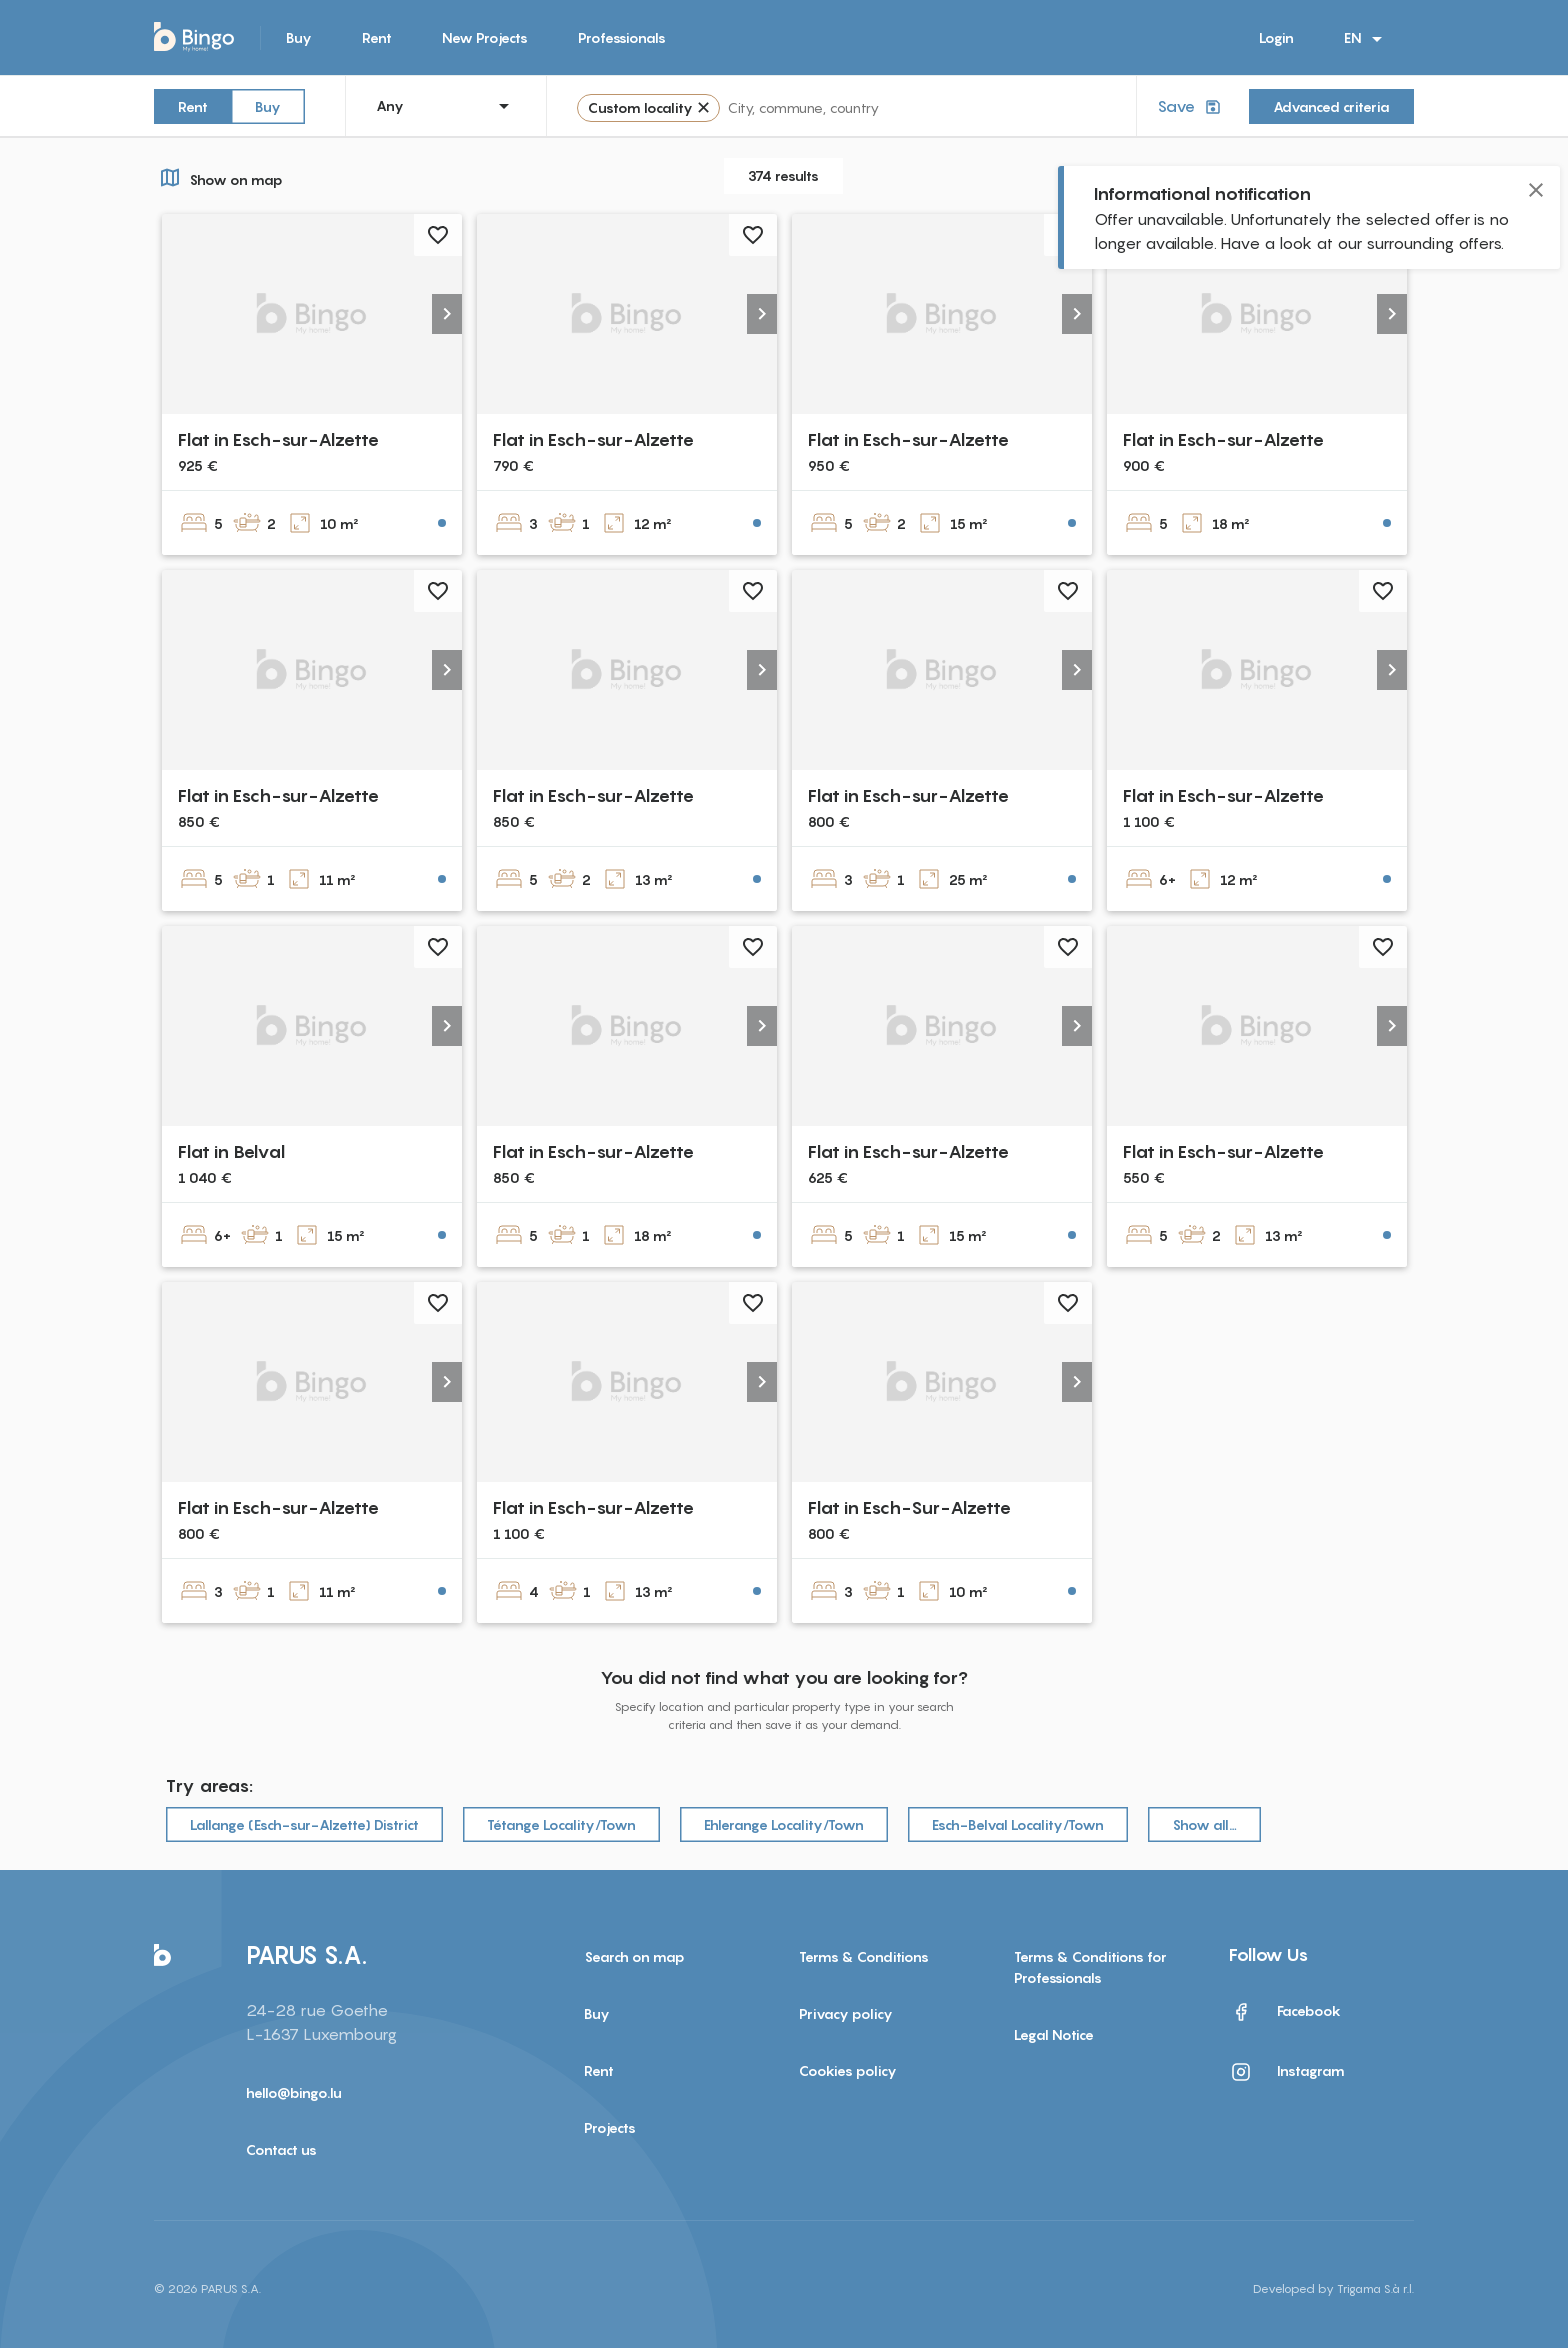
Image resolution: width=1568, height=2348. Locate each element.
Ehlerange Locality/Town (784, 1824)
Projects (610, 2127)
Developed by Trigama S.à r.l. (1333, 2288)
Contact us (281, 2149)
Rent (377, 37)
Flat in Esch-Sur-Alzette (909, 1507)
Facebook (1285, 2012)
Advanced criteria (1331, 106)
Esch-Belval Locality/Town (1018, 1824)
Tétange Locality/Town (561, 1824)
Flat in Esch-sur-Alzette (278, 439)
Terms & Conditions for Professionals (1090, 1967)
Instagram (1287, 2072)
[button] (447, 314)
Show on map (218, 177)
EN (1366, 39)
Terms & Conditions (864, 1956)
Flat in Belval (231, 1151)
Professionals (622, 37)
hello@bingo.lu (294, 2092)
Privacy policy (846, 2013)
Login (1276, 37)
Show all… (1204, 1824)
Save (1191, 106)
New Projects (485, 37)
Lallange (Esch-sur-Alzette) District (304, 1824)
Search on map (634, 1956)
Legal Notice (1054, 2034)
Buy (299, 37)
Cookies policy (848, 2070)
